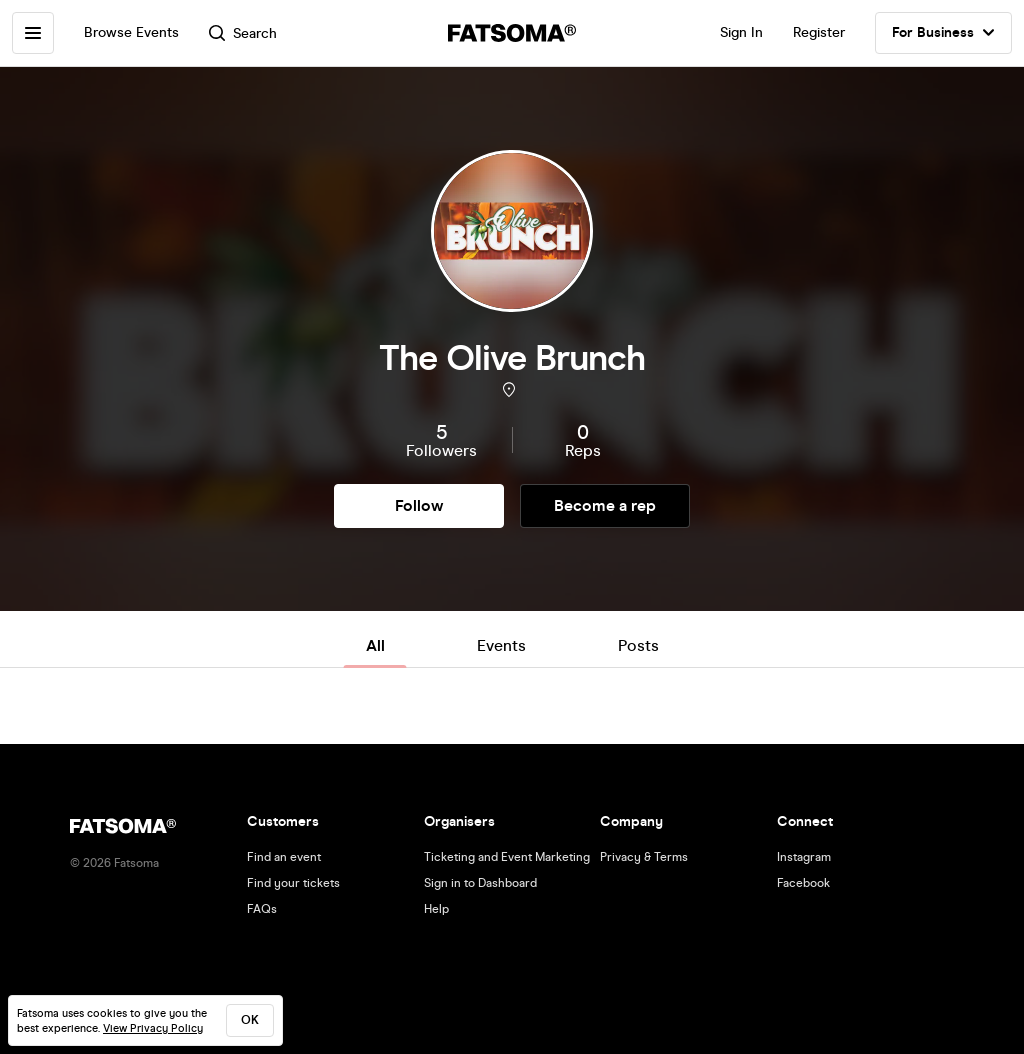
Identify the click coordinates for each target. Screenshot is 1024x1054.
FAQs (262, 909)
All (375, 645)
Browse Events (131, 32)
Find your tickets (293, 883)
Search (243, 33)
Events (501, 645)
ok (250, 1020)
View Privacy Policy (153, 1028)
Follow (419, 505)
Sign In (741, 32)
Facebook (803, 883)
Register (819, 32)
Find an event (284, 857)
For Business (943, 33)
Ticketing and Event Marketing (507, 857)
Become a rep (605, 505)
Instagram (804, 857)
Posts (638, 645)
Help (436, 909)
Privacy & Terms (644, 857)
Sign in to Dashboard (480, 883)
